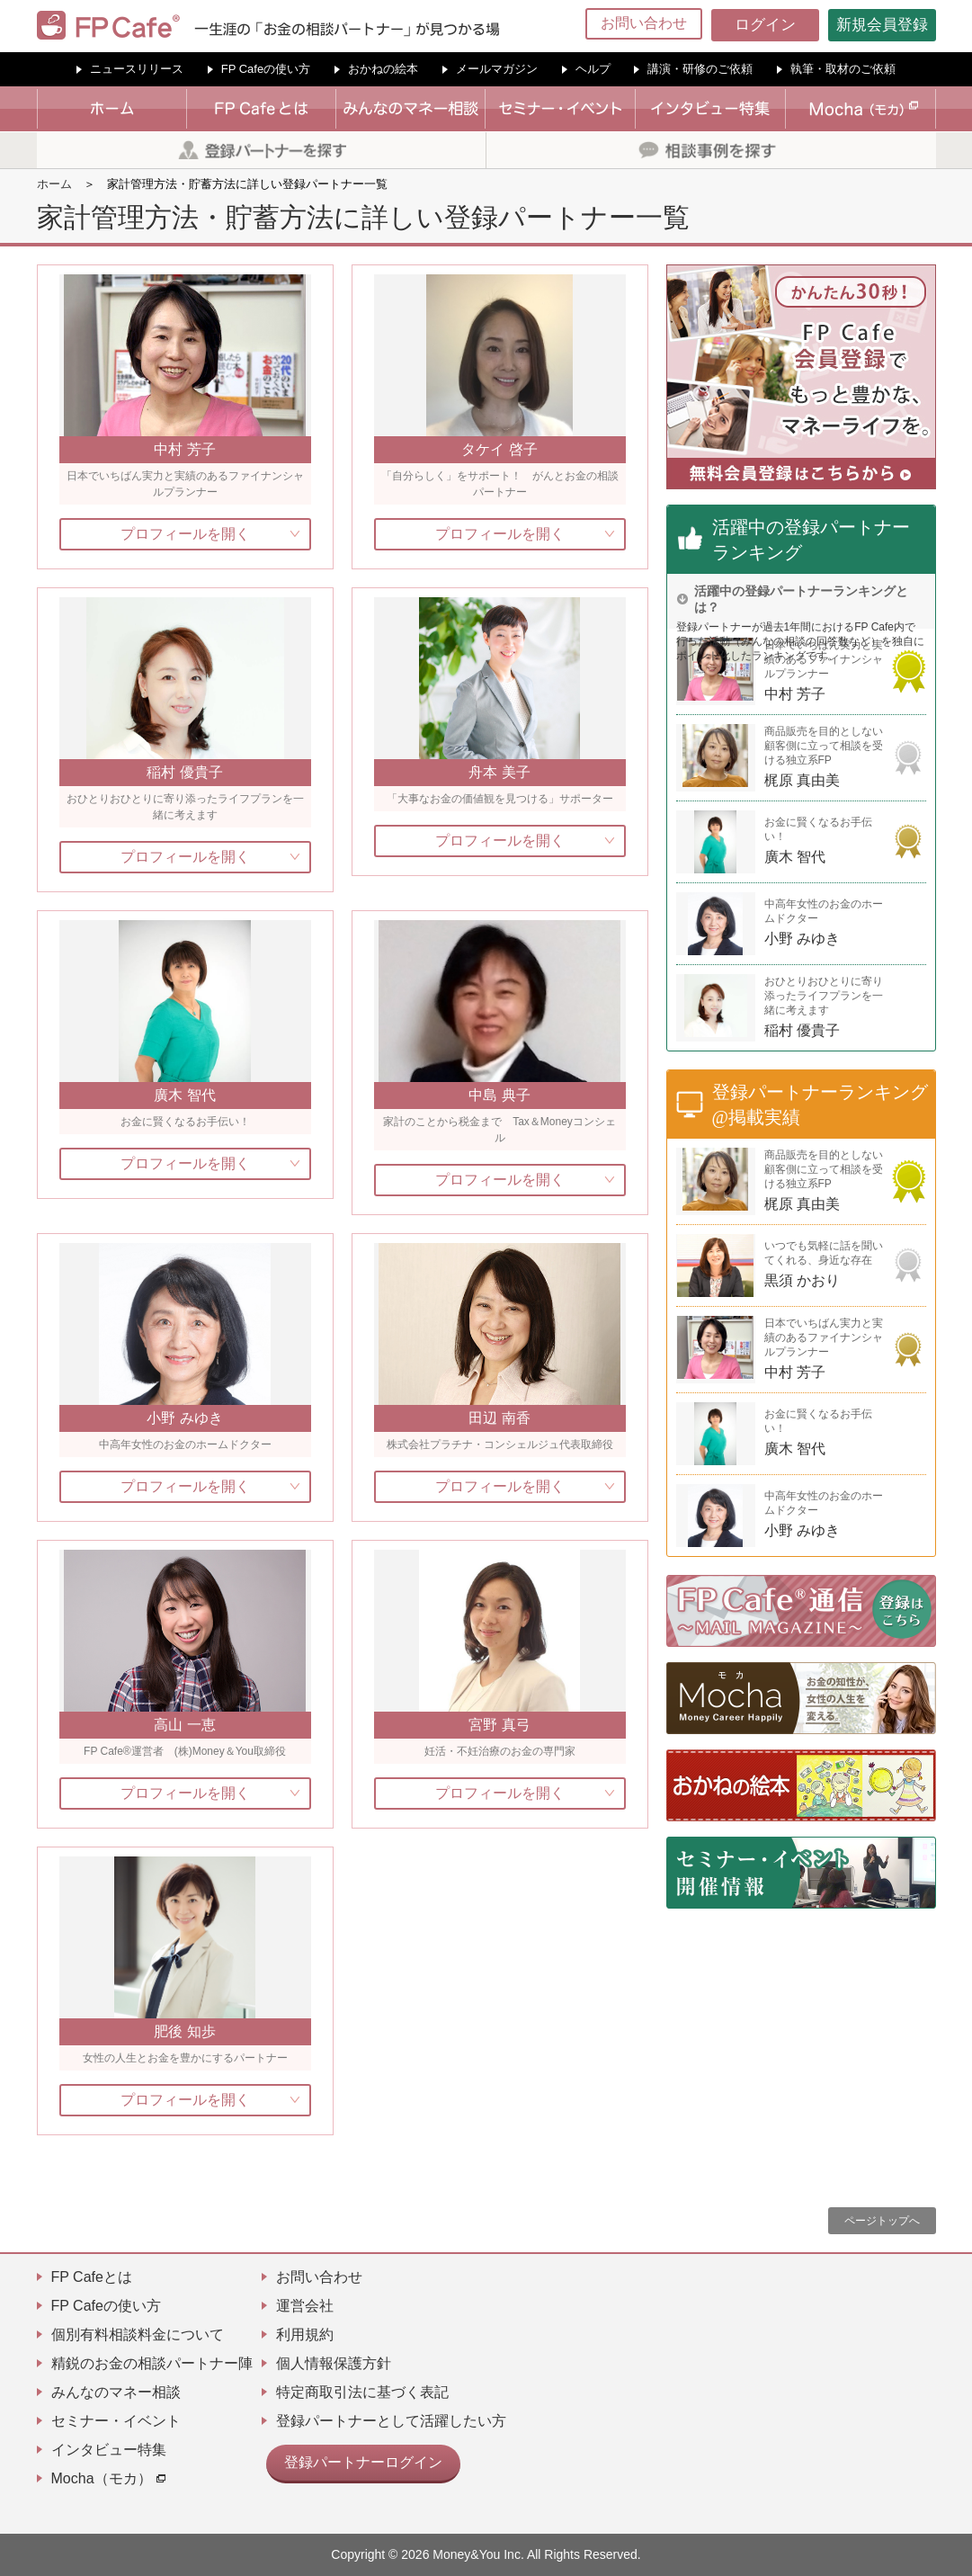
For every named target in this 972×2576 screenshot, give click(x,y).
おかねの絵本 (383, 69)
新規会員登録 (882, 24)
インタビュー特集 (108, 2449)
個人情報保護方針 (333, 2363)
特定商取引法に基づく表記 (362, 2392)
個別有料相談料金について (137, 2334)
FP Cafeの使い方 (265, 69)
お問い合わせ (644, 23)
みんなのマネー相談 (116, 2392)
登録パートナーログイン (353, 2460)
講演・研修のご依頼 (700, 69)
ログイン (765, 24)
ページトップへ (882, 2220)
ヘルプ (593, 69)
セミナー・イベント (116, 2420)
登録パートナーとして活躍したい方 (391, 2420)
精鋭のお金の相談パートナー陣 (152, 2363)
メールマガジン (497, 69)
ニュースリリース (136, 69)
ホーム (54, 184)
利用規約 (305, 2334)
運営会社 (305, 2305)
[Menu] (947, 25)
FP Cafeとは (91, 2277)
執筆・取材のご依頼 (843, 69)
